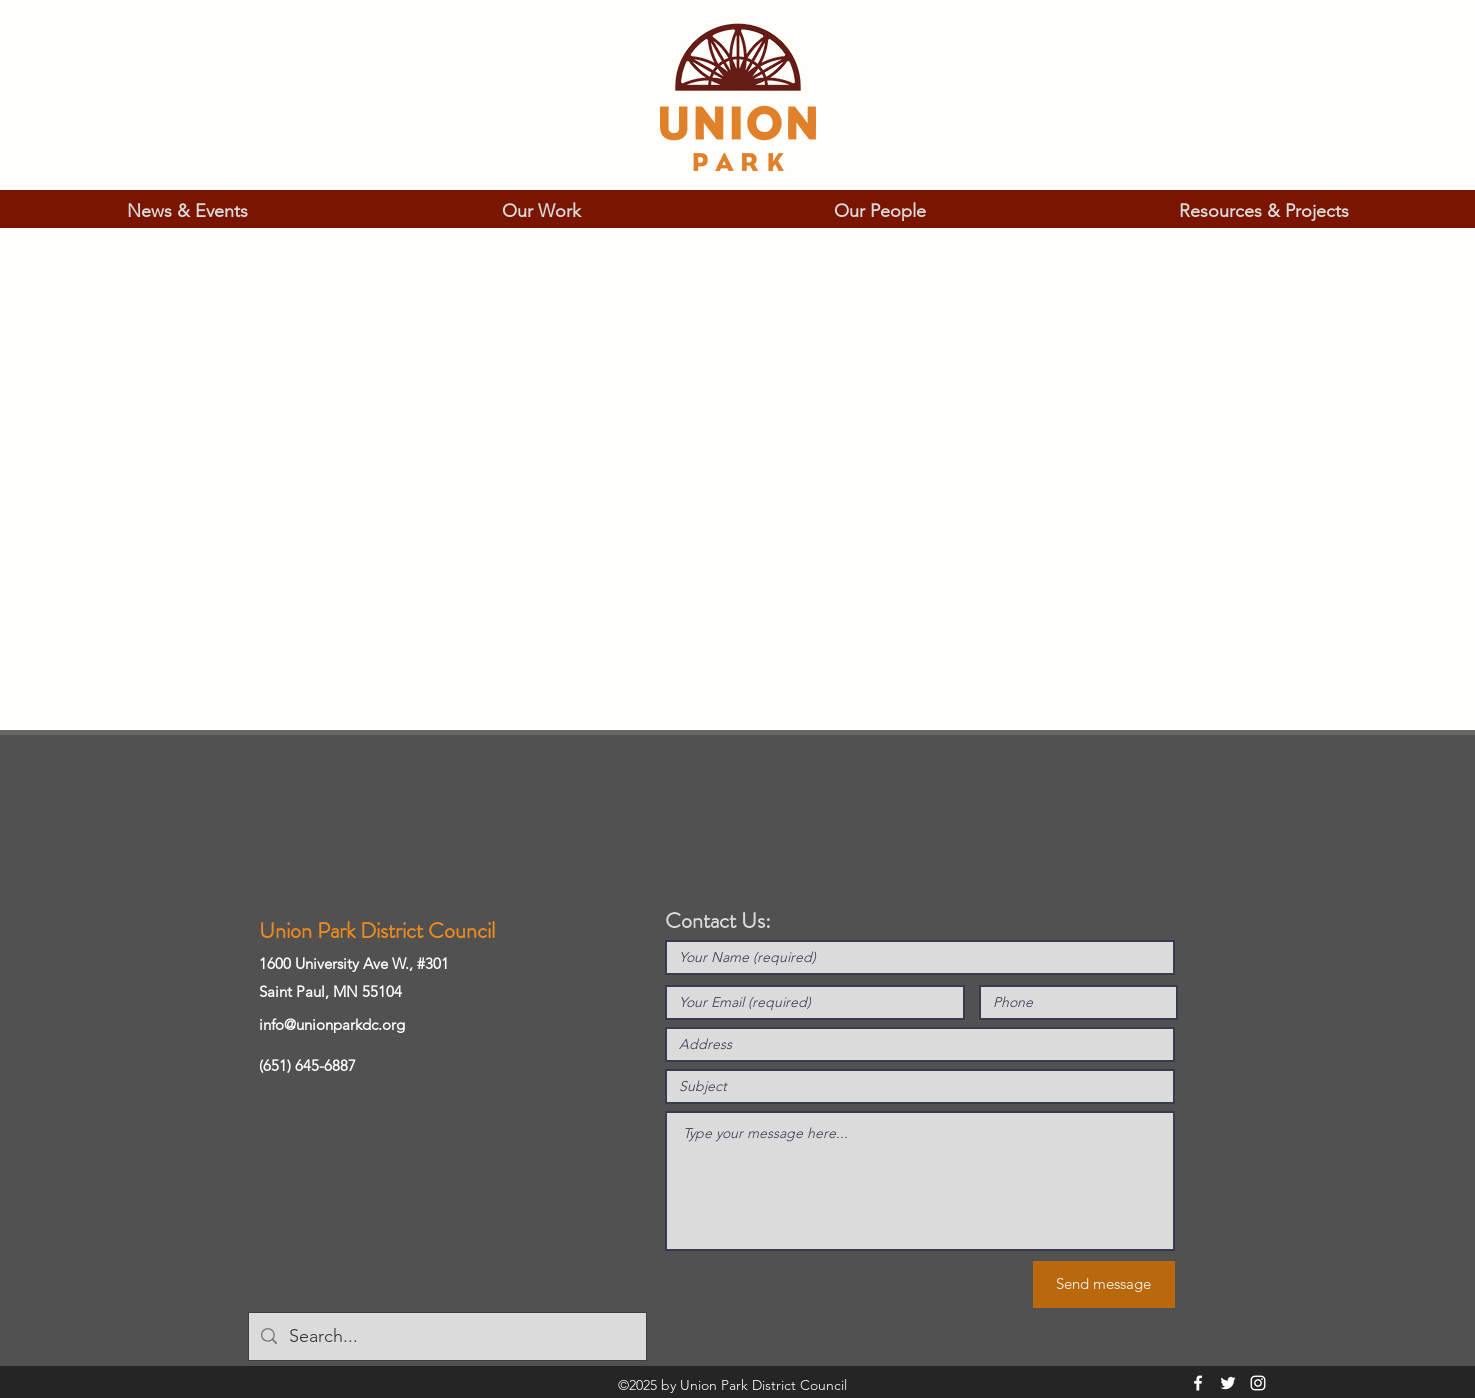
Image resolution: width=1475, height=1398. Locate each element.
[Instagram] (1258, 1383)
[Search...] (446, 1337)
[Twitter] (1228, 1383)
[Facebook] (1198, 1383)
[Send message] (1104, 1284)
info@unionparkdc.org (332, 1024)
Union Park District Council (377, 930)
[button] (187, 211)
